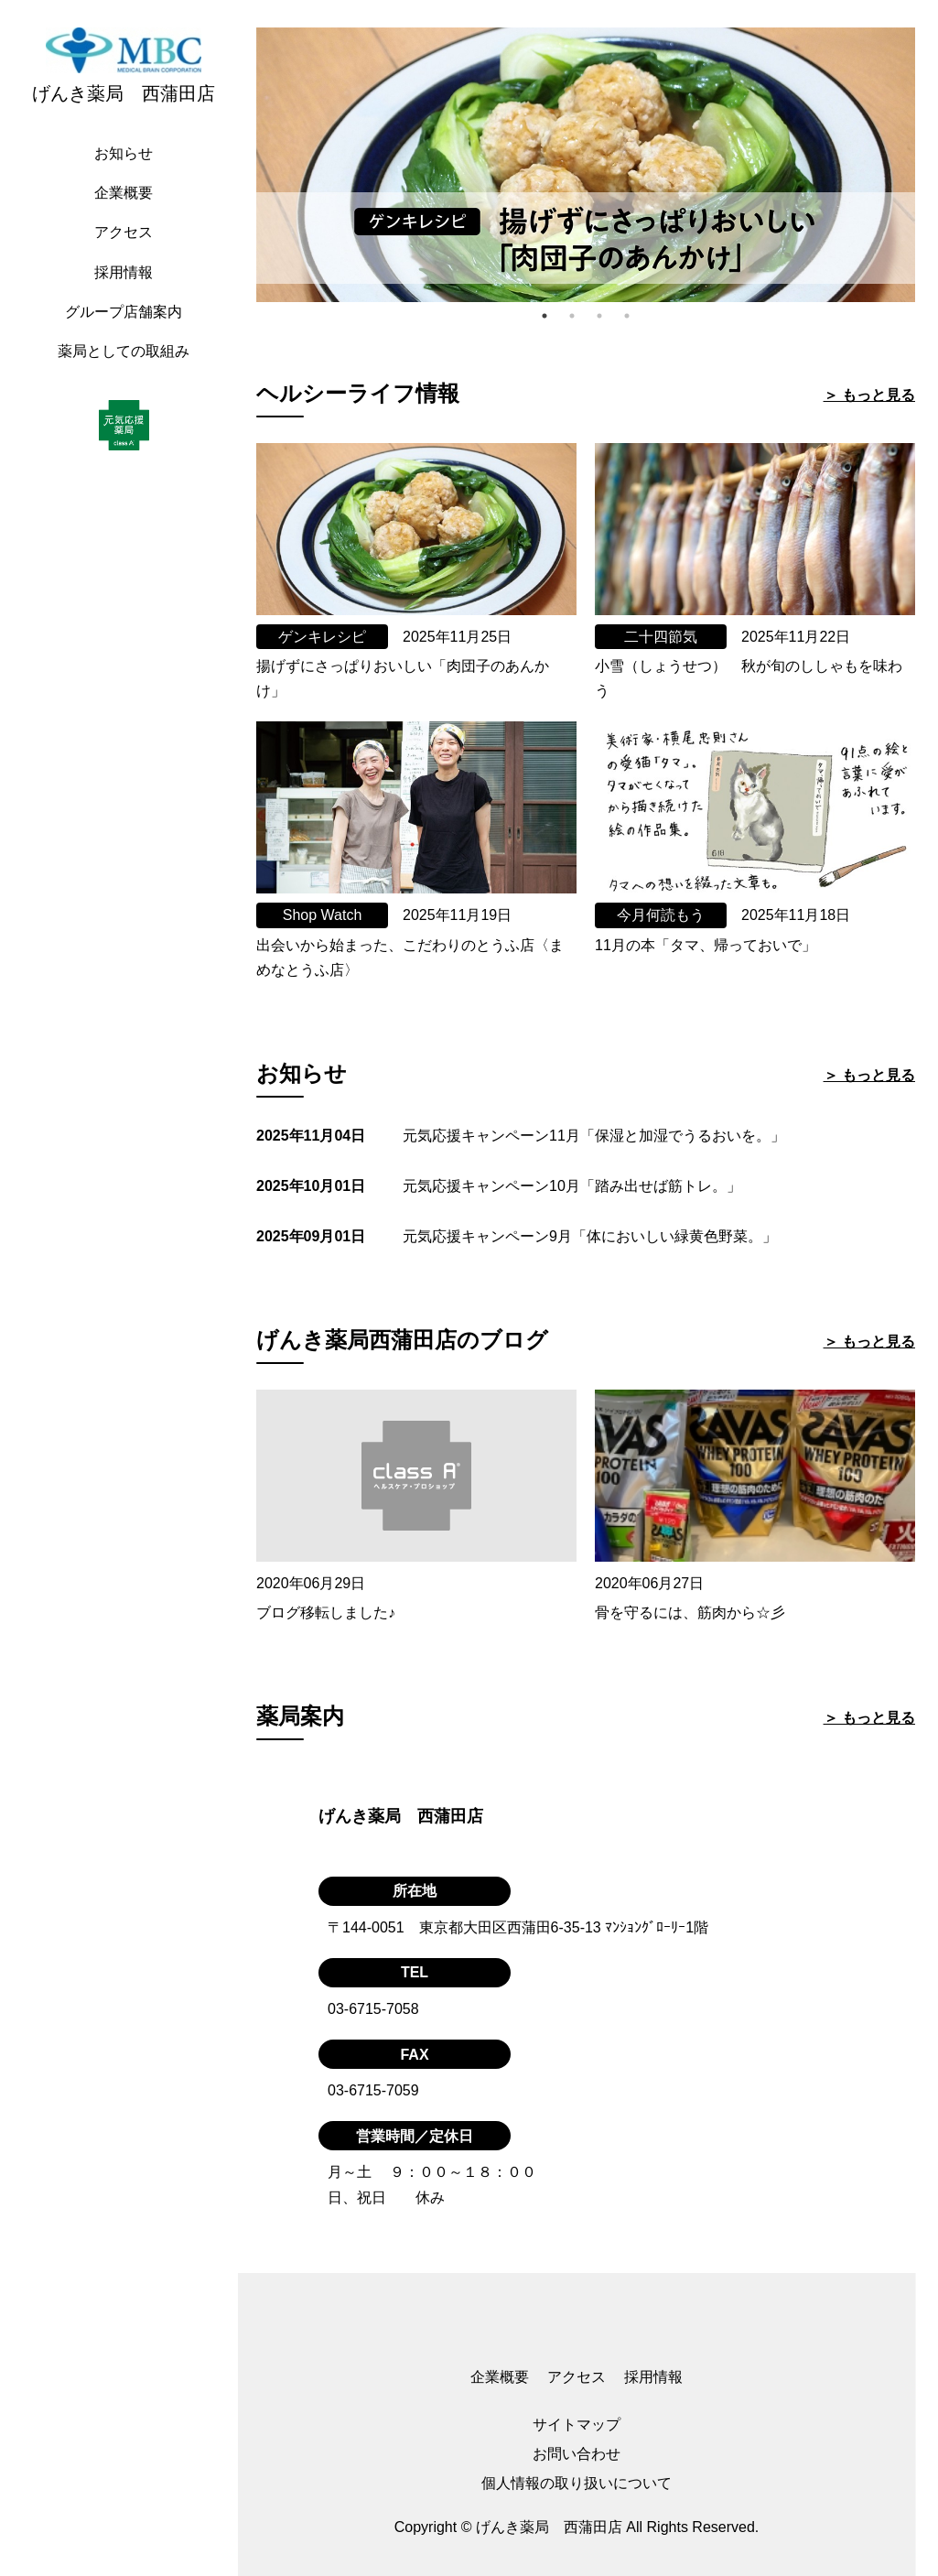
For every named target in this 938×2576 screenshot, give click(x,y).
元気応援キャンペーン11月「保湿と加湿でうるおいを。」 (594, 1135)
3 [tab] (599, 316)
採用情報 (123, 272)
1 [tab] (544, 316)
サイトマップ (576, 2424)
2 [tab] (572, 316)
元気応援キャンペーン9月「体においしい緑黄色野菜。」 (590, 1236)
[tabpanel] (585, 164)
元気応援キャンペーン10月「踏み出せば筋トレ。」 (572, 1186)
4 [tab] (627, 316)
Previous (242, 165)
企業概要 (123, 192)
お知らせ (123, 153)
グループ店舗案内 (123, 311)
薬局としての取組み (123, 351)
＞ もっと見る (869, 395)
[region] (128, 1288)
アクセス (123, 232)
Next (929, 165)
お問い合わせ (576, 2454)
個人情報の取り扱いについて (576, 2483)
